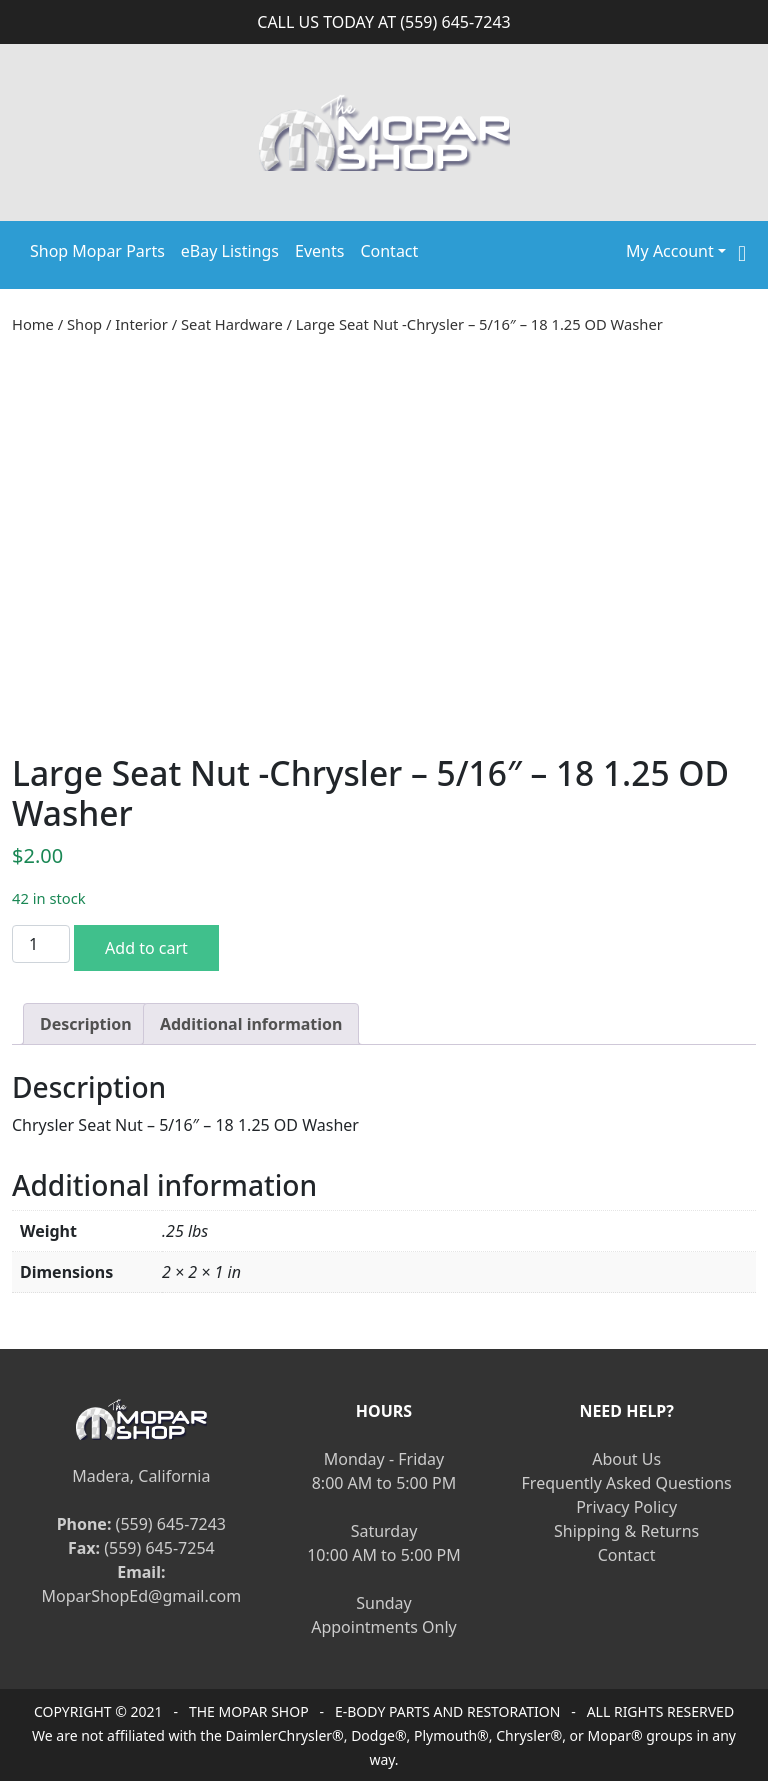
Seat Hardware (232, 324)
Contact (389, 251)
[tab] (86, 1024)
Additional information (251, 1024)
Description (86, 1024)
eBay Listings (230, 251)
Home (33, 324)
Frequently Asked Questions (627, 1483)
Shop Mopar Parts (97, 251)
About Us (626, 1459)
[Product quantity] (41, 944)
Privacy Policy (626, 1507)
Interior (141, 324)
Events (319, 251)
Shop (84, 324)
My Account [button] (670, 251)
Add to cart (146, 948)
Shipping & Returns (626, 1531)
